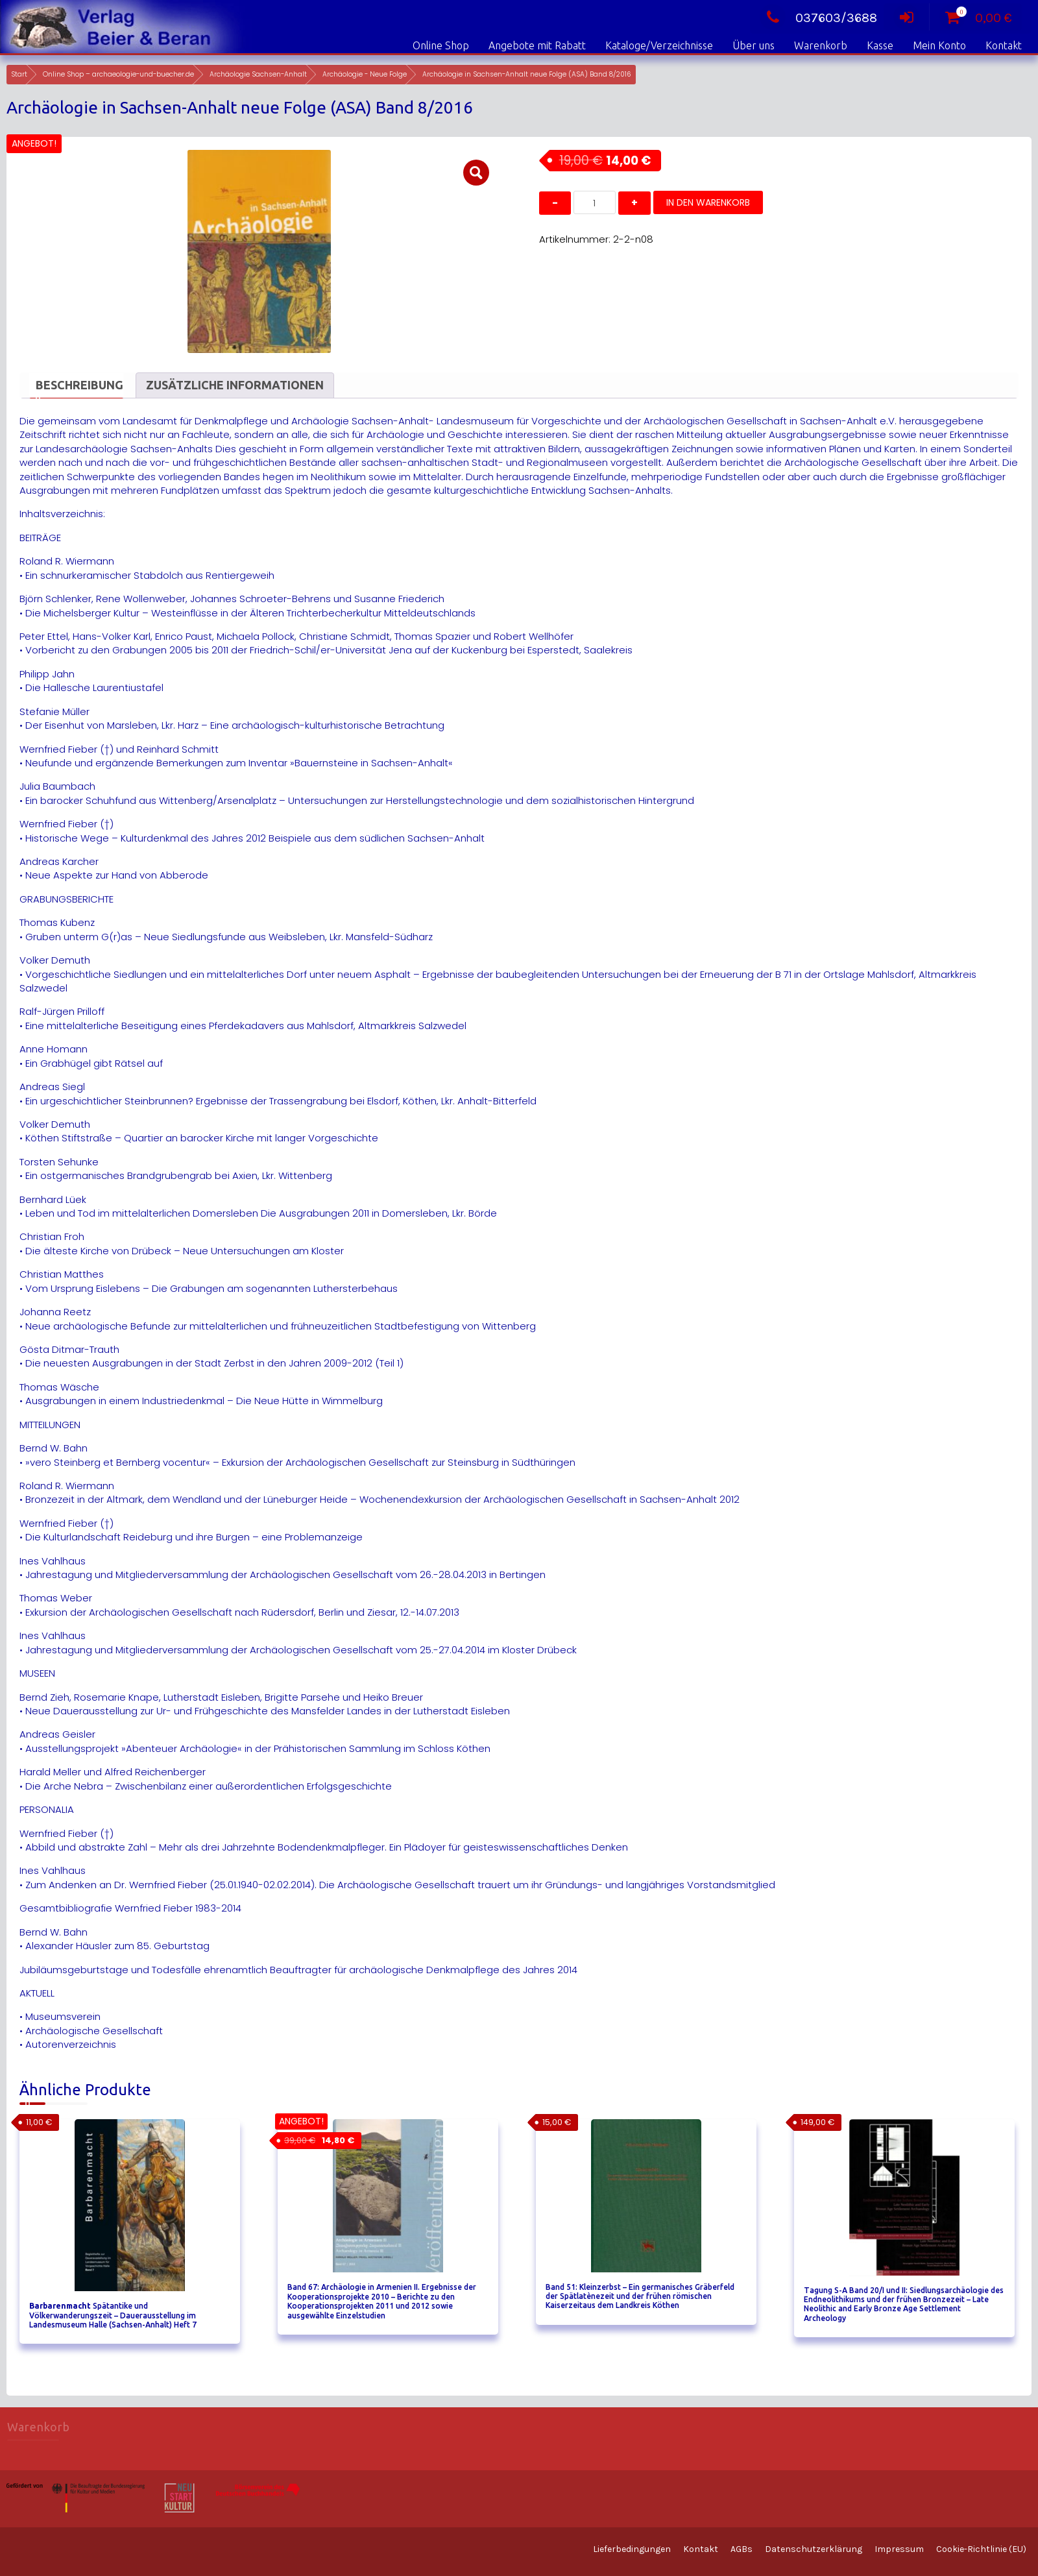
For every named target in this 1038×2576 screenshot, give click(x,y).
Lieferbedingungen (632, 2549)
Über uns (753, 45)
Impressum (899, 2549)
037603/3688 (818, 17)
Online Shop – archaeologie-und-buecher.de (118, 74)
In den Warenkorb (708, 202)
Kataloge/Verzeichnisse (659, 45)
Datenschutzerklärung (813, 2549)
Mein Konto (939, 45)
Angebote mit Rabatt (537, 45)
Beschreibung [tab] (79, 384)
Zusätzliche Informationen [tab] (235, 384)
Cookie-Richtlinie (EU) (981, 2549)
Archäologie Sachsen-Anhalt (258, 74)
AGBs (741, 2549)
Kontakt (1003, 45)
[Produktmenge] (594, 202)
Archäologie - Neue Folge (364, 74)
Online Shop (441, 45)
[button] (476, 173)
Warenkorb (820, 45)
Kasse (880, 45)
